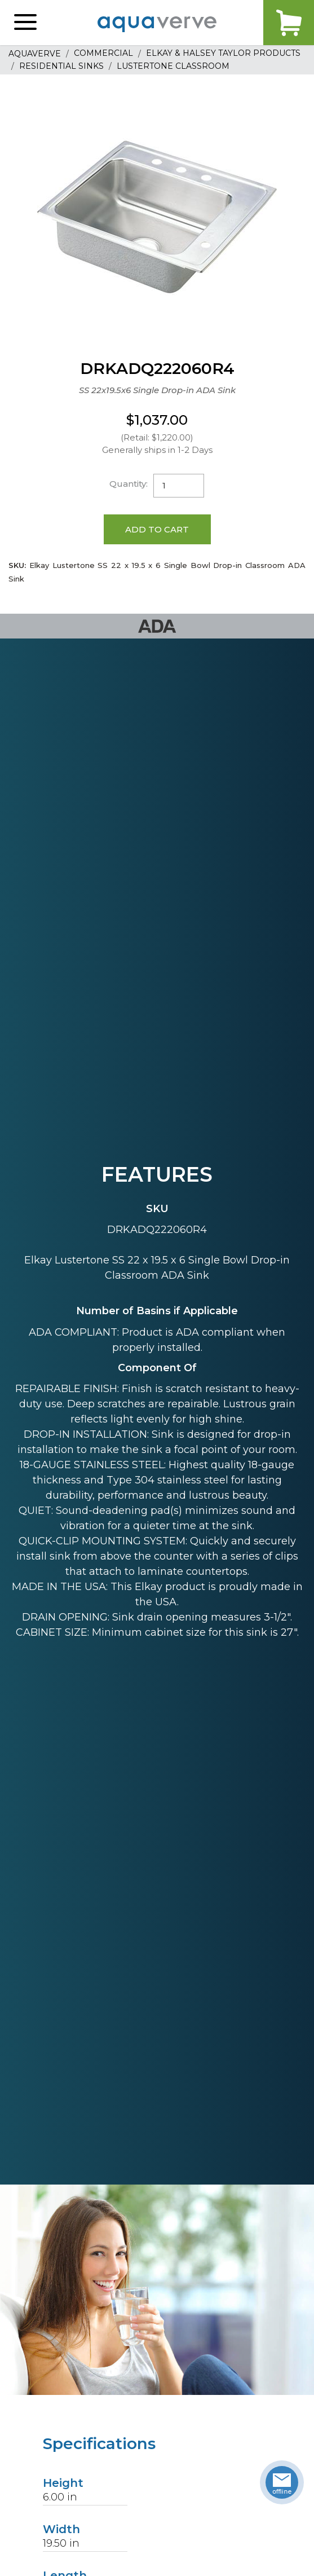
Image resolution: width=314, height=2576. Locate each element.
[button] (25, 22)
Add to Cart (157, 529)
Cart (288, 22)
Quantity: (128, 483)
